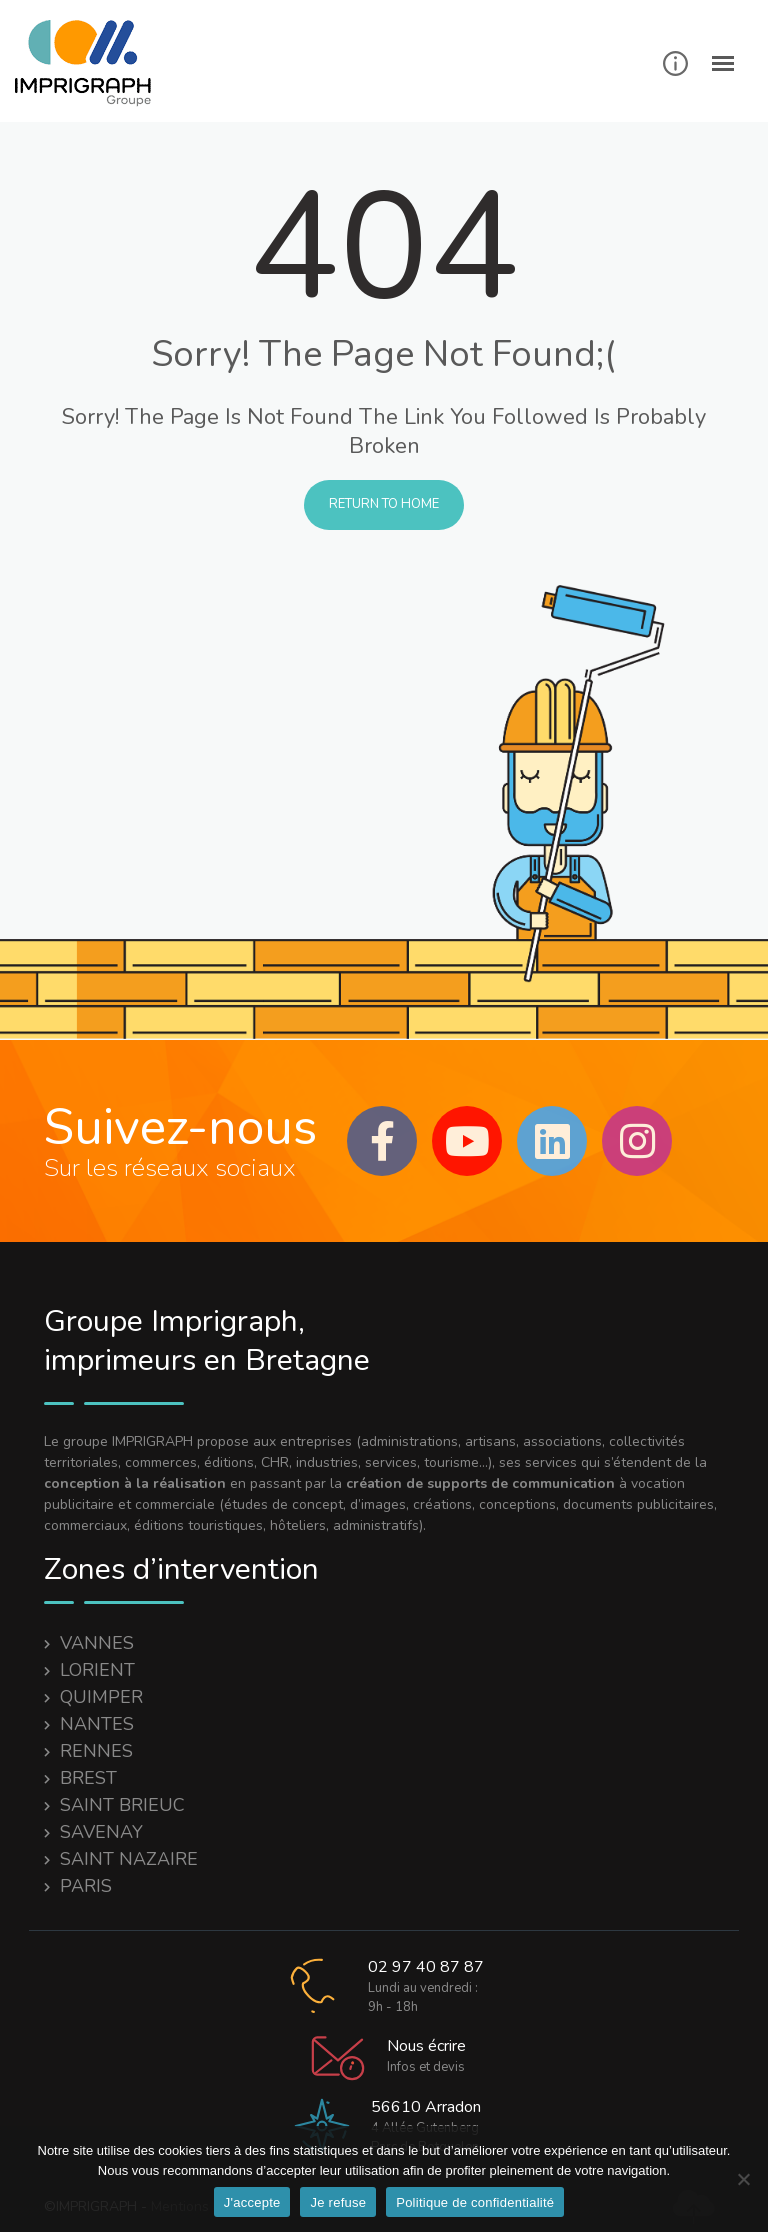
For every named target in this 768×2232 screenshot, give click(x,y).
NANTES (97, 1724)
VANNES (97, 1643)
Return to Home (384, 504)
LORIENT (97, 1670)
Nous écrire (426, 2046)
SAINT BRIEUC (122, 1805)
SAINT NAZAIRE (129, 1859)
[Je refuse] (743, 2179)
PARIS (86, 1886)
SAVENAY (101, 1832)
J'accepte (252, 2202)
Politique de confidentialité (475, 2202)
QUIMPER (101, 1697)
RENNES (96, 1751)
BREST (88, 1778)
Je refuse (338, 2202)
